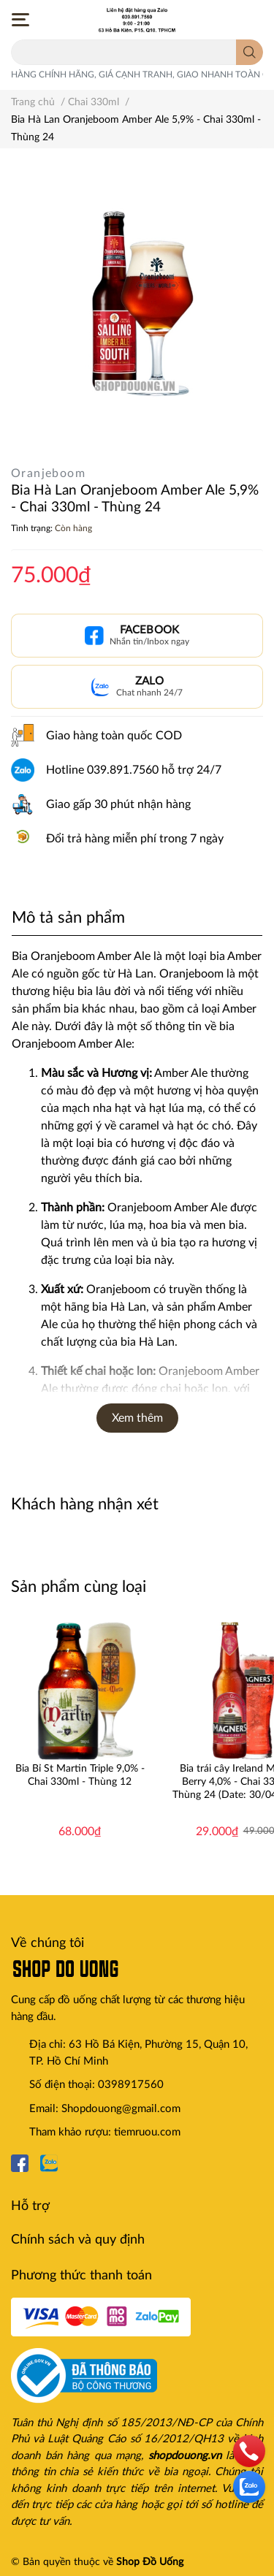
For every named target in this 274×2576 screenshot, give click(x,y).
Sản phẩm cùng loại (78, 1587)
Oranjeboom (48, 473)
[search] (249, 52)
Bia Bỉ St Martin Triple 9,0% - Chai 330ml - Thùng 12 (80, 1775)
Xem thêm (137, 1418)
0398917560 (131, 2084)
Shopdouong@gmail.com (120, 2108)
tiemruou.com (147, 2132)
